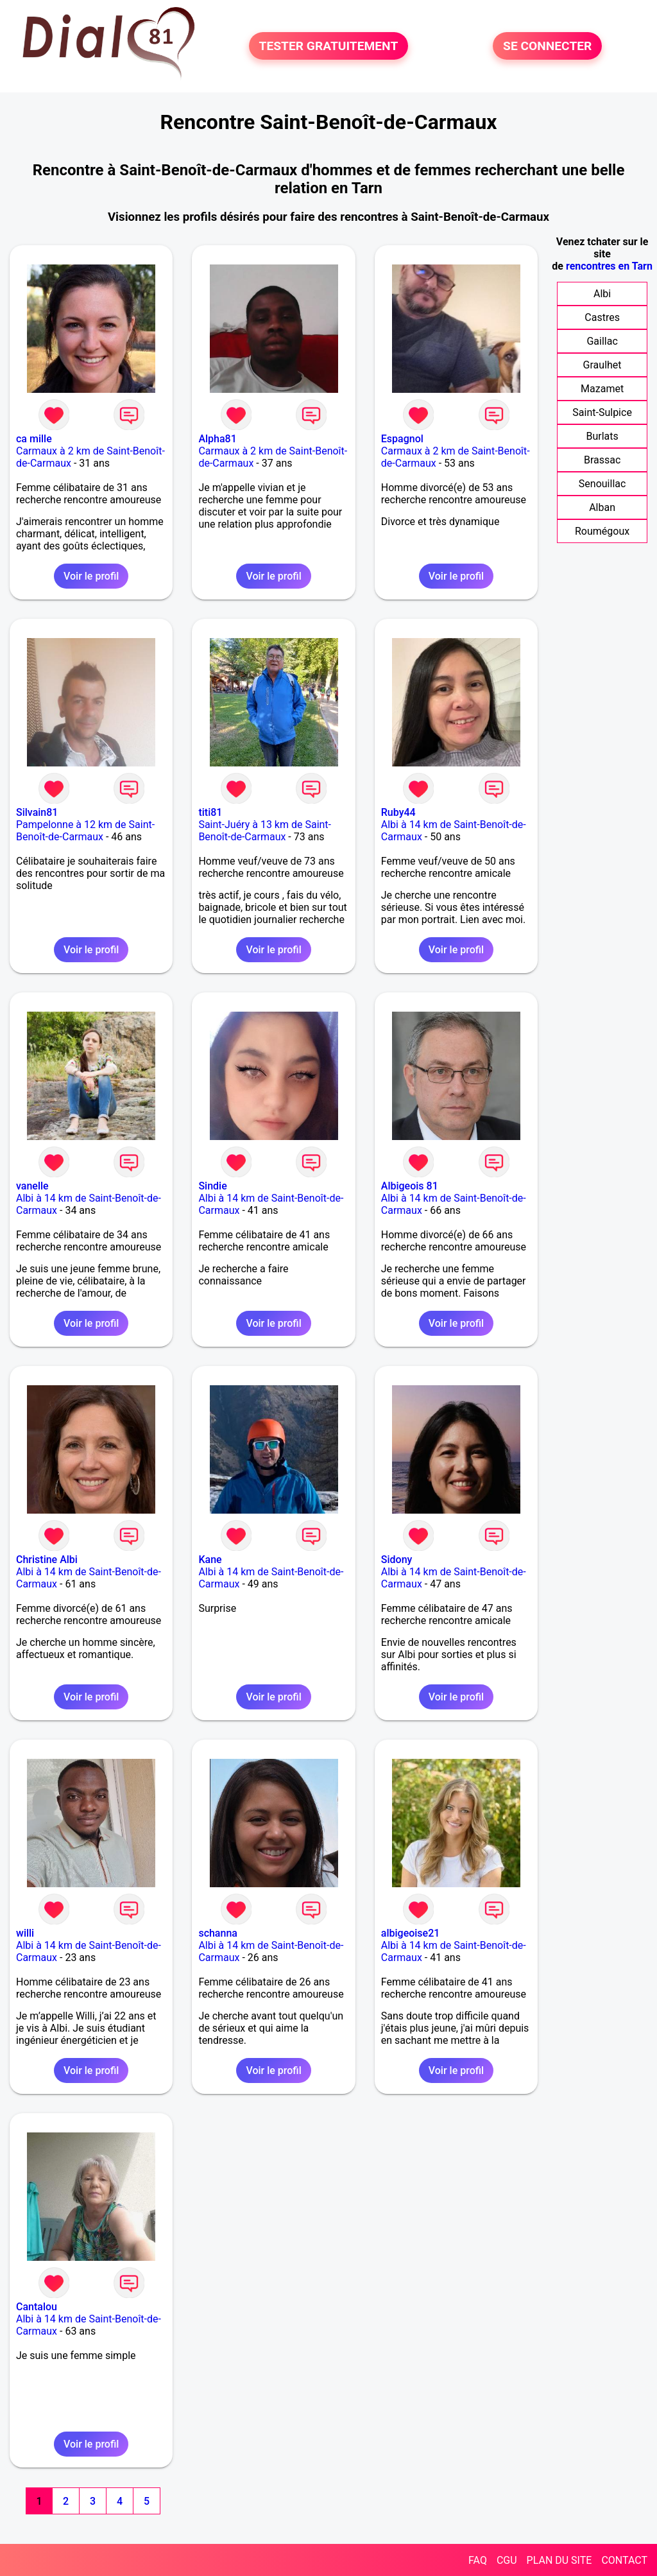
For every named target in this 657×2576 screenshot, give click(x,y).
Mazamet (602, 389)
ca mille (34, 439)
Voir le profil (91, 576)
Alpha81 (217, 439)
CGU (507, 2560)
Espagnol (402, 439)
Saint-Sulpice (602, 412)
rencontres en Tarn (609, 266)
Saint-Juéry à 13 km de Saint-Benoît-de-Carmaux (264, 830)
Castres (602, 317)
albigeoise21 (410, 1933)
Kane (209, 1559)
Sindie (212, 1186)
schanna (217, 1933)
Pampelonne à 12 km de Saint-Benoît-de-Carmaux (85, 830)
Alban (602, 507)
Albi (602, 294)
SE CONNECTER (547, 46)
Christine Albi (47, 1559)
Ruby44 (398, 812)
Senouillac (602, 484)
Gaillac (601, 341)
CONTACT (624, 2560)
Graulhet (602, 365)
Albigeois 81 (409, 1186)
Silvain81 (37, 812)
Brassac (602, 460)
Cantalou (36, 2307)
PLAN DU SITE (559, 2560)
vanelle (32, 1186)
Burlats (602, 436)
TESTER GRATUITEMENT (328, 46)
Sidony (397, 1559)
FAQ (477, 2560)
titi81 (210, 812)
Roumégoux (602, 531)
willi (25, 1933)
